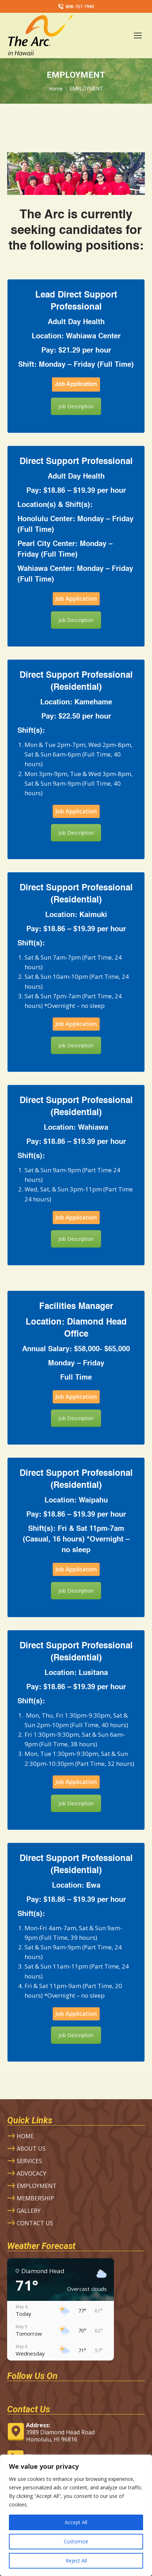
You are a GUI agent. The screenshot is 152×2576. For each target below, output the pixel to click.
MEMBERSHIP (35, 2198)
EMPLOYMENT (37, 2185)
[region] (76, 2515)
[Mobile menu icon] (138, 35)
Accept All (76, 2522)
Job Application (76, 384)
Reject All (76, 2560)
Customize (76, 2541)
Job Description (76, 406)
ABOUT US (31, 2148)
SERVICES (29, 2161)
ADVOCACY (31, 2173)
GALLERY (29, 2210)
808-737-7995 (76, 6)
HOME (25, 2136)
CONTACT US (35, 2223)
